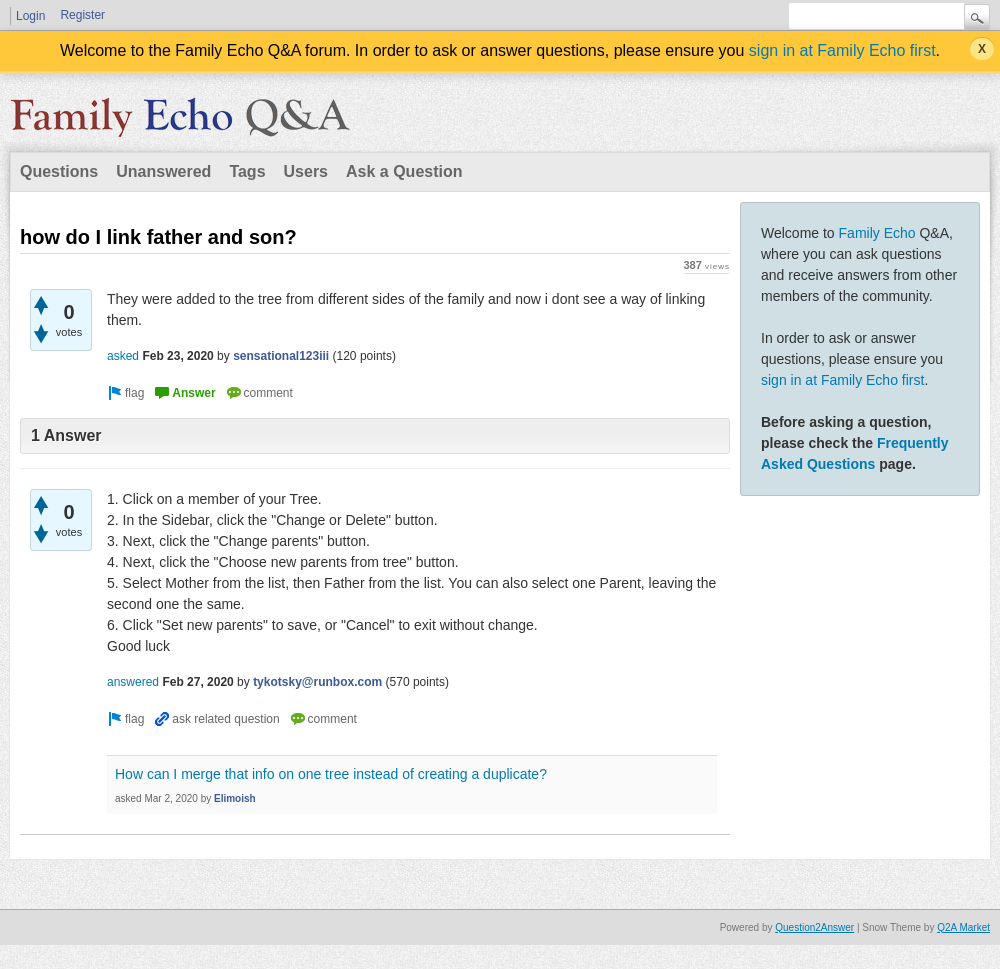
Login (30, 16)
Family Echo (877, 233)
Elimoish (235, 798)
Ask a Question (404, 171)
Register (82, 15)
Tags (247, 171)
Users (306, 171)
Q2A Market (963, 927)
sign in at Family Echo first (842, 50)
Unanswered (163, 171)
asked (123, 356)
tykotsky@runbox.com (317, 682)
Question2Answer (814, 927)
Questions (59, 171)
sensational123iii (281, 356)
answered (133, 682)
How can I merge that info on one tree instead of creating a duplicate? (331, 774)
